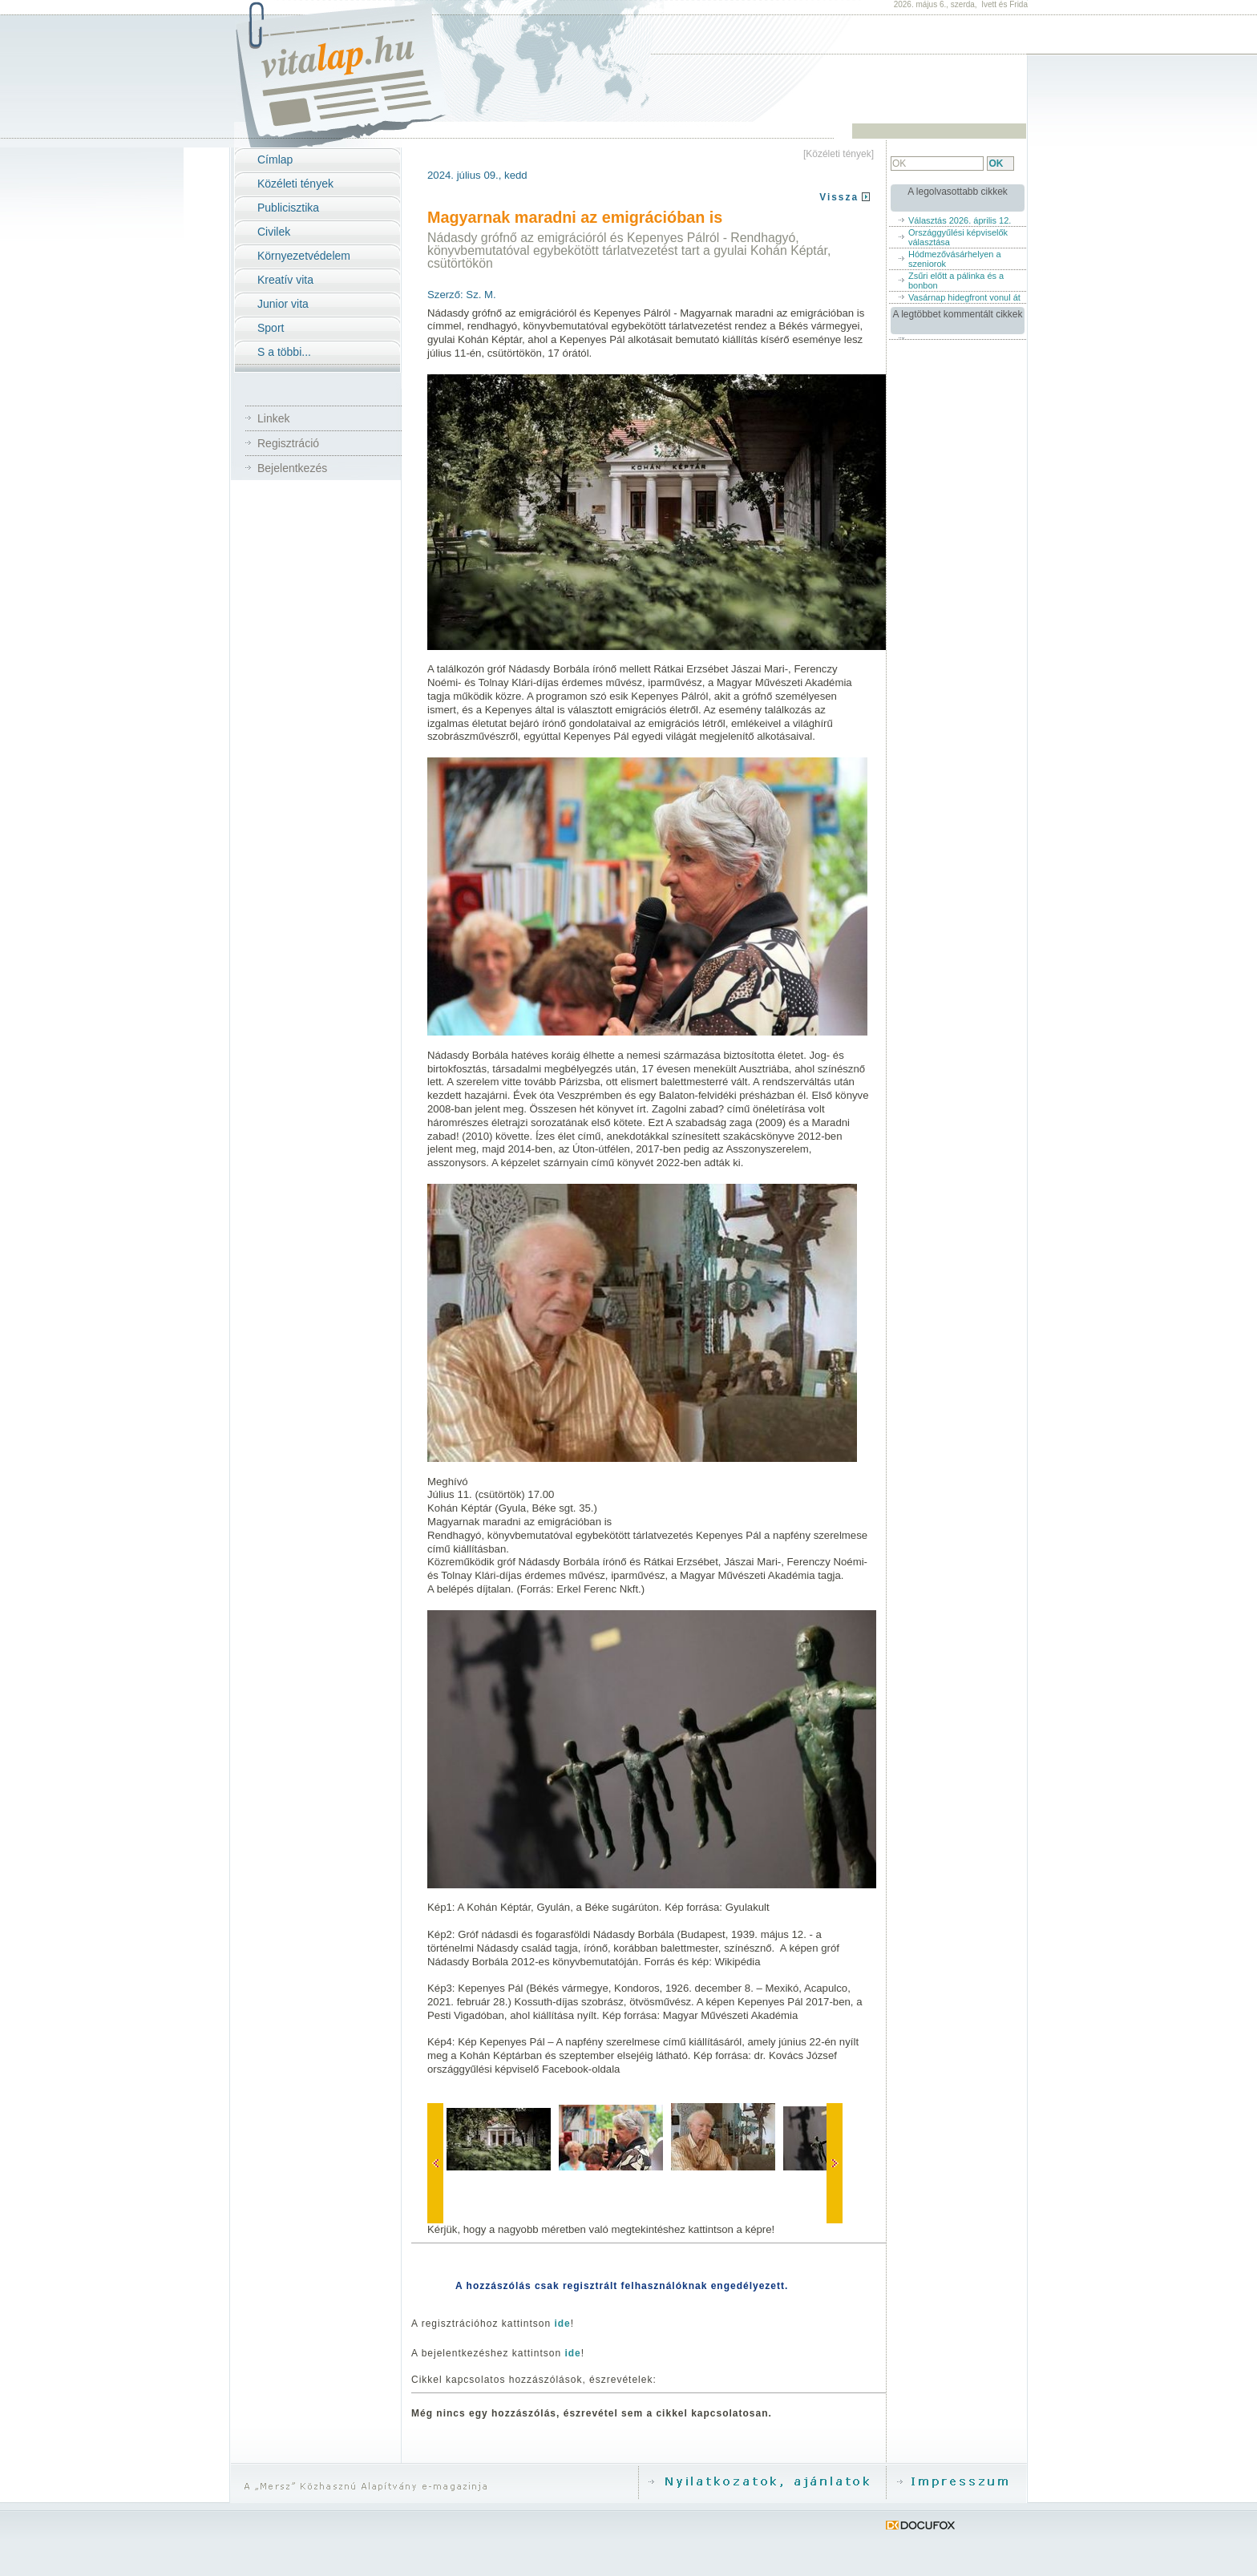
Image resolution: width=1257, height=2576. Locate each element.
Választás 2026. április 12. (959, 220)
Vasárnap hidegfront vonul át (964, 297)
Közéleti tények (295, 183)
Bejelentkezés (292, 468)
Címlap (275, 159)
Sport (270, 327)
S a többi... (284, 351)
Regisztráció (288, 443)
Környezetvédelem (303, 255)
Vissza (839, 197)
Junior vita (283, 303)
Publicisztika (288, 207)
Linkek (273, 418)
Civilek (273, 231)
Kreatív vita (285, 279)
